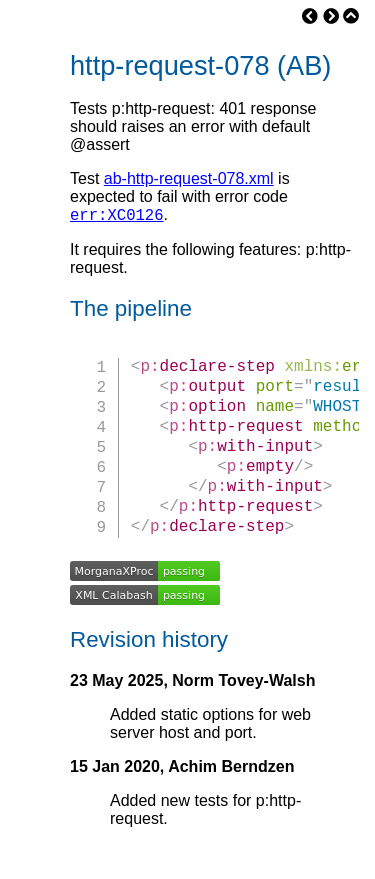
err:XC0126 (117, 217)
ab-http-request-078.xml (189, 178)
